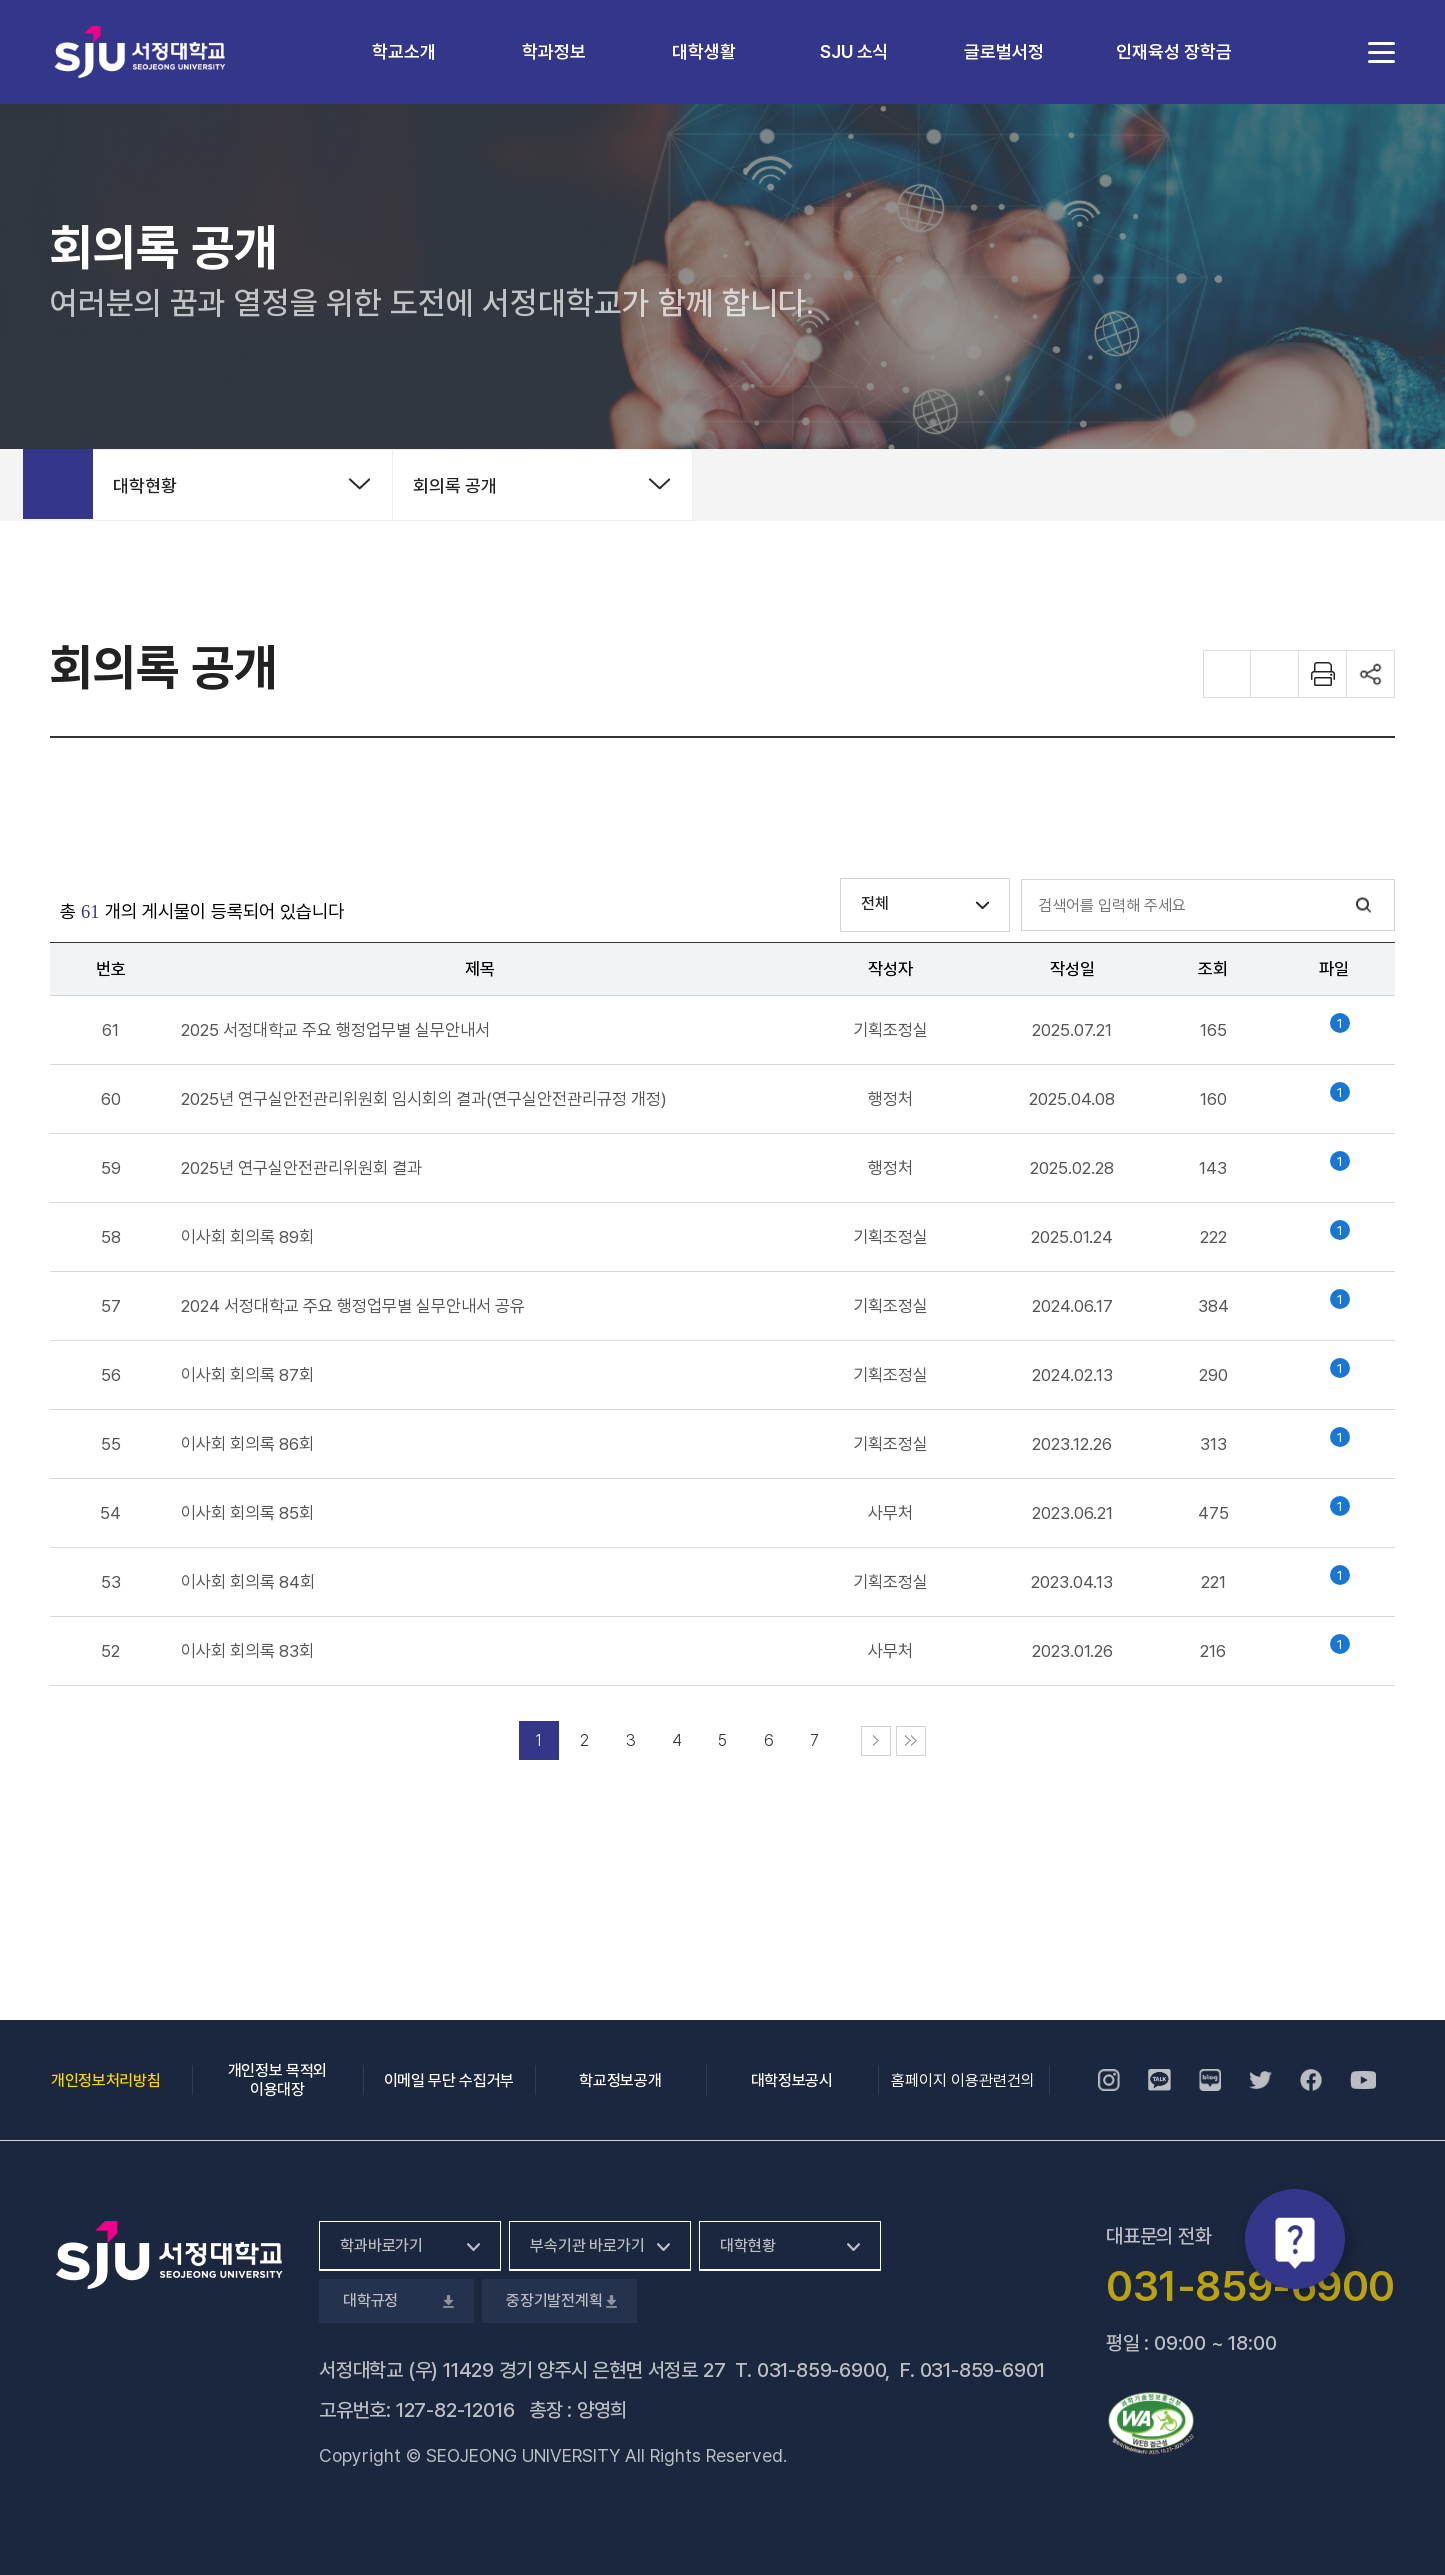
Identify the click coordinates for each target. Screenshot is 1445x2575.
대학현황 (145, 485)
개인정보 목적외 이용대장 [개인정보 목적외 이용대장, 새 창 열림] (277, 2080)
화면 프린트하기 (1323, 674)
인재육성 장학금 (1174, 51)
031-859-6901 (983, 2370)
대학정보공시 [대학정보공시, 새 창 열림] (792, 2080)
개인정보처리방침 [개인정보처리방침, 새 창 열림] (105, 2080)
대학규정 (396, 2300)
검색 (1364, 905)
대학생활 (704, 51)
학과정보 (554, 51)
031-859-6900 (821, 2370)
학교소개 (404, 51)
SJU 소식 (854, 51)
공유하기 (1371, 674)
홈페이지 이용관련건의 (963, 2080)
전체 (875, 903)
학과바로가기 (381, 2245)
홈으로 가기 (58, 484)
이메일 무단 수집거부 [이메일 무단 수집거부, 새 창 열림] (449, 2080)
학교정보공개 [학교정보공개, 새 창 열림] (620, 2080)
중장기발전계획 (559, 2300)
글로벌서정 (1004, 51)
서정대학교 (140, 51)
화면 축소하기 (1275, 674)
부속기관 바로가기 (587, 2245)
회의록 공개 (455, 485)
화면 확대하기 (1227, 674)
